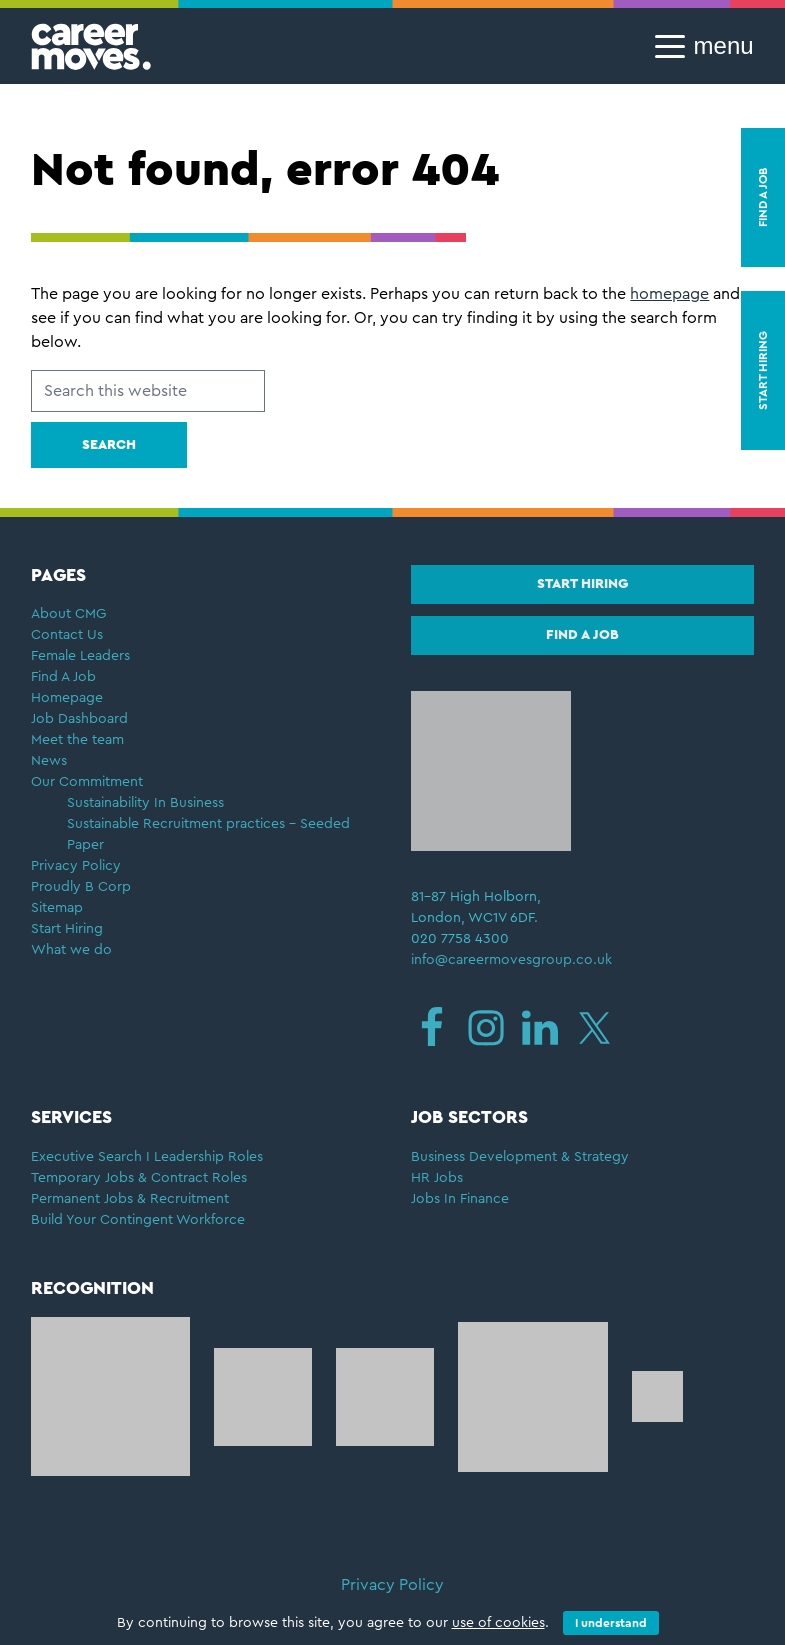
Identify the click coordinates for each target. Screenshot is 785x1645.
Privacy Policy (76, 866)
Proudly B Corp (83, 887)
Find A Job (63, 677)
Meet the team (77, 740)
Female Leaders (80, 656)
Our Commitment (87, 782)
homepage (669, 294)
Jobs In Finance (460, 1199)
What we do (71, 950)
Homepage (67, 698)
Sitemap (57, 908)
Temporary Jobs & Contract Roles (139, 1178)
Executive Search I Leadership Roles (147, 1157)
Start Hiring (67, 929)
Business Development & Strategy (520, 1157)
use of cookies (498, 1623)
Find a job (582, 635)
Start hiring (582, 584)
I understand (611, 1623)
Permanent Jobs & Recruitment (130, 1199)
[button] (698, 46)
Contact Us (67, 635)
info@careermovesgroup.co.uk (511, 960)
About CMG (68, 614)
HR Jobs (437, 1178)
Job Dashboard (79, 719)
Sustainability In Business (145, 803)
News (49, 761)
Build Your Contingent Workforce (138, 1220)
